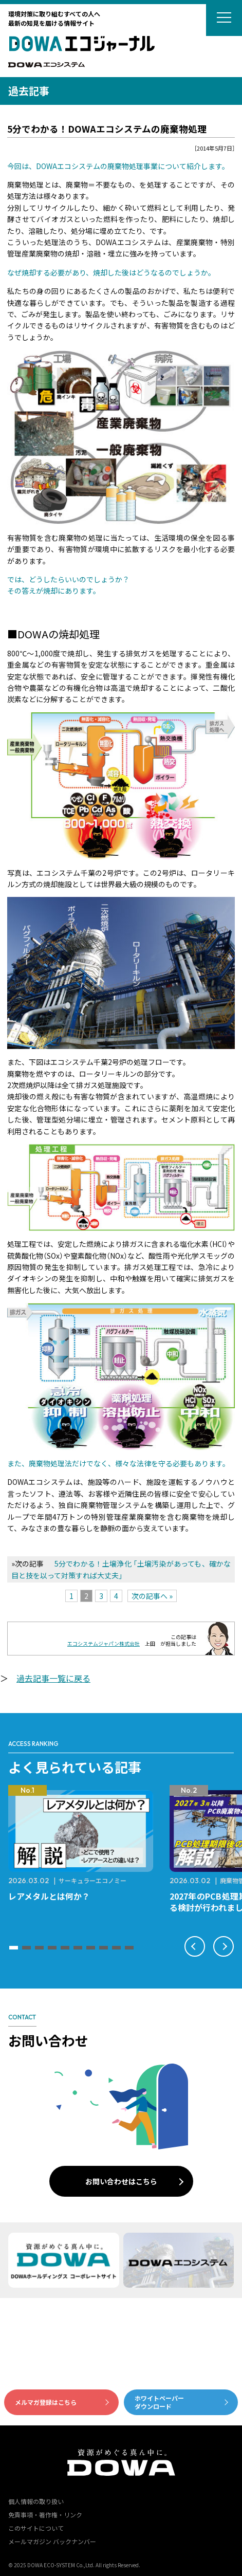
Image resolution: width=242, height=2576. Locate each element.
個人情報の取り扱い (36, 2501)
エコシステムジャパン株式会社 (103, 1643)
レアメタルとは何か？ (49, 1896)
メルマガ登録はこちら (46, 2402)
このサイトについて (36, 2528)
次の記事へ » (152, 1596)
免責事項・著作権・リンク (45, 2514)
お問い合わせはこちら (121, 2181)
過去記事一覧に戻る (53, 1678)
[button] (13, 1947)
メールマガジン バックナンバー (52, 2541)
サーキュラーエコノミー (92, 1880)
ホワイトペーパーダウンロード (159, 2402)
